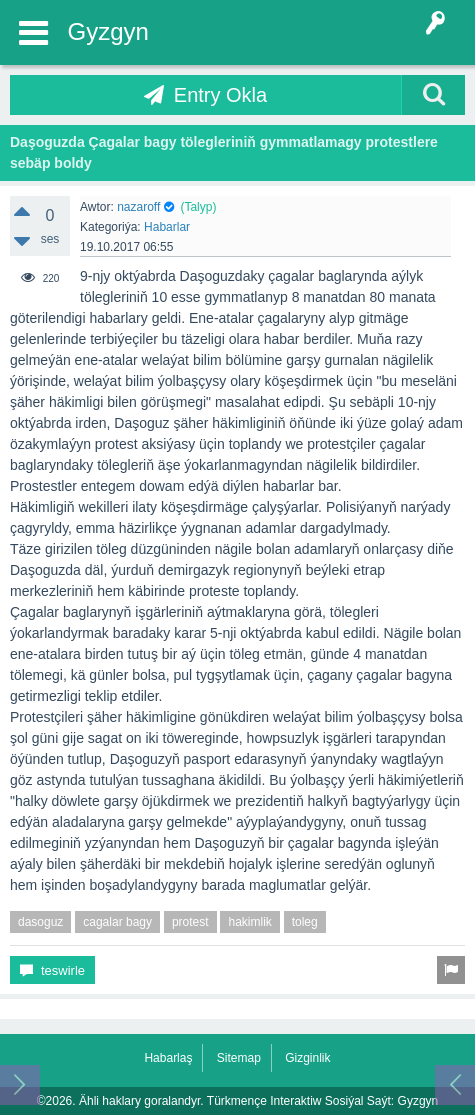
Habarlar (167, 227)
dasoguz (40, 922)
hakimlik (249, 922)
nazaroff (138, 207)
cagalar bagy (117, 922)
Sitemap (239, 1058)
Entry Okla (220, 95)
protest (190, 922)
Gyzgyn (108, 31)
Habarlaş (168, 1058)
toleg (305, 922)
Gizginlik (307, 1058)
